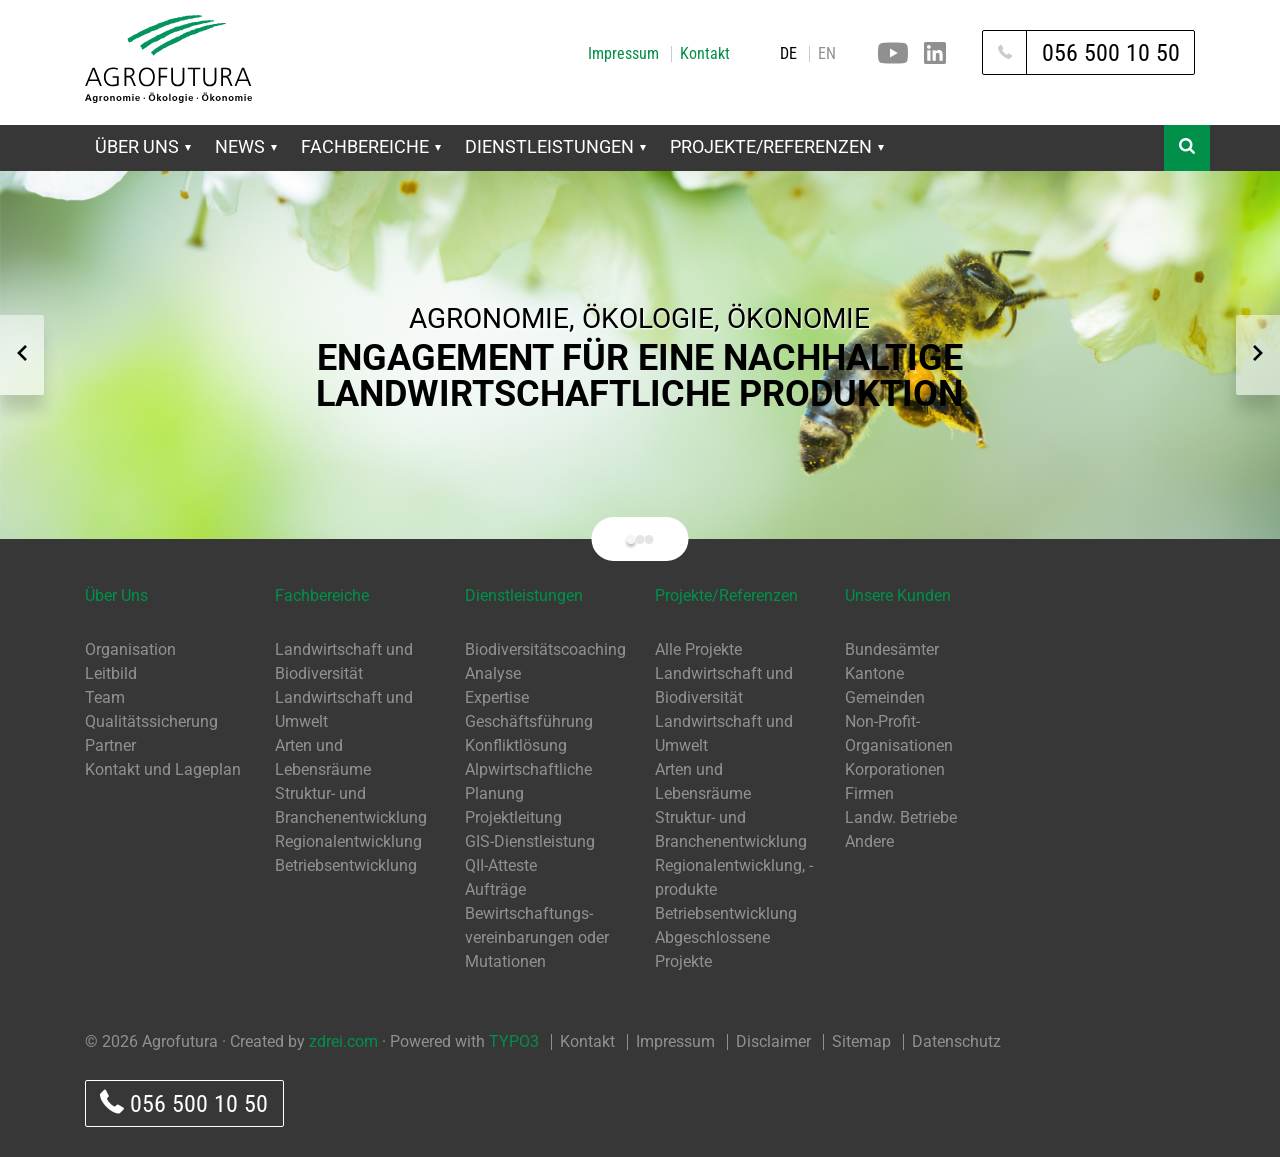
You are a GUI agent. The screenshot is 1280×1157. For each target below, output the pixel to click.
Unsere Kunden (898, 595)
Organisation (130, 649)
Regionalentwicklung (348, 841)
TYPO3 (514, 1041)
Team (105, 697)
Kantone (874, 673)
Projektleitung (513, 817)
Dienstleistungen (555, 146)
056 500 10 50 (184, 1103)
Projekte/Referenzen (777, 146)
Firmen (869, 793)
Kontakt (705, 54)
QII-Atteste (501, 865)
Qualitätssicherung (151, 721)
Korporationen (895, 769)
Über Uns (143, 146)
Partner (110, 745)
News (246, 146)
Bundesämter (892, 649)
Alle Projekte (698, 649)
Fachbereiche (371, 146)
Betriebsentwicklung (346, 865)
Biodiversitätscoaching (545, 649)
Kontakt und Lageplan (163, 769)
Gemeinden (885, 697)
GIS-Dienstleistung (530, 841)
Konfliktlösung (516, 745)
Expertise (497, 697)
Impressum (623, 54)
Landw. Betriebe (901, 817)
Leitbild (111, 673)
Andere (869, 841)
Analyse (493, 673)
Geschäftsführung (529, 721)
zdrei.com (343, 1041)
